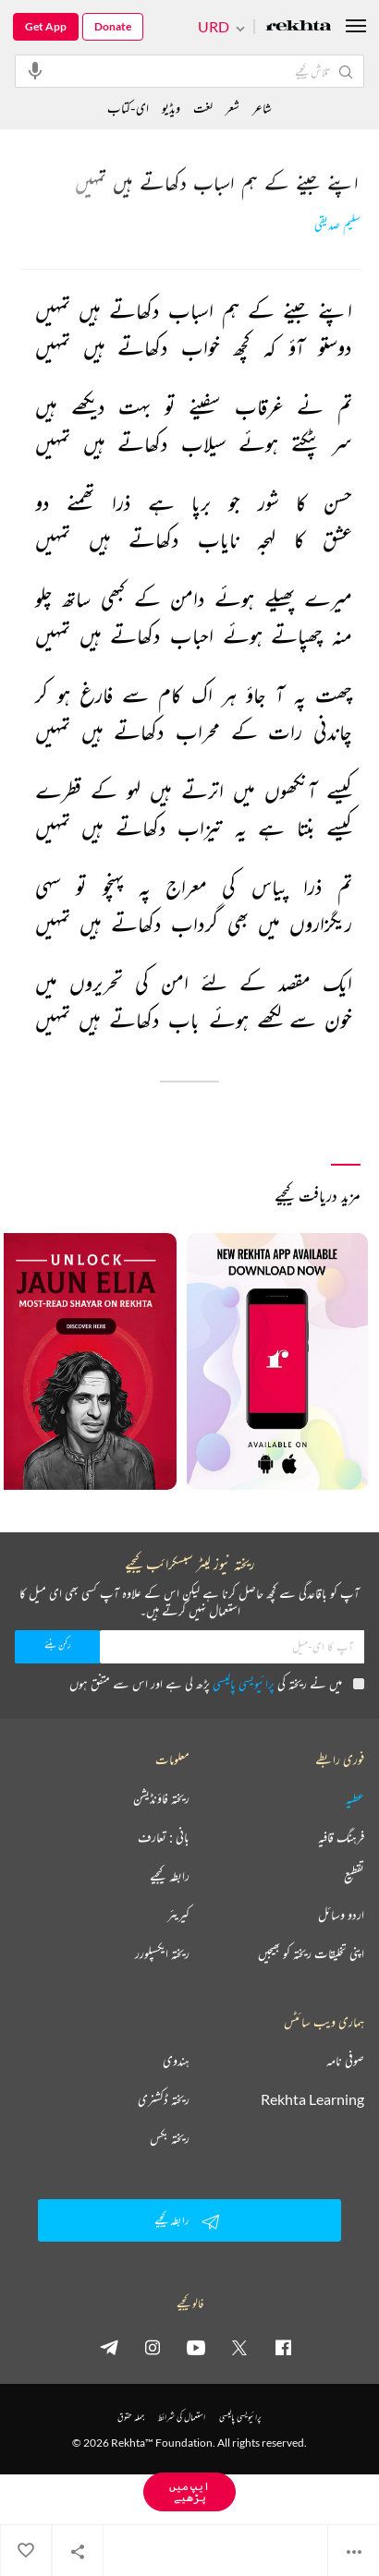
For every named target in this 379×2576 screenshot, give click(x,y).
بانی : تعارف (164, 1837)
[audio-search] (35, 70)
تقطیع (354, 1876)
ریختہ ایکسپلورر (162, 1953)
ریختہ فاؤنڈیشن (161, 1798)
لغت (203, 107)
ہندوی (176, 2060)
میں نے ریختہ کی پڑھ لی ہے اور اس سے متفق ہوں (216, 1683)
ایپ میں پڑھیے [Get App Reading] (189, 2491)
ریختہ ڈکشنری (164, 2099)
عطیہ (355, 1798)
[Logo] (299, 27)
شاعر (262, 107)
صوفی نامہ (345, 2060)
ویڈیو (171, 107)
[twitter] (239, 2347)
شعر (232, 107)
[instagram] (152, 2347)
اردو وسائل (341, 1914)
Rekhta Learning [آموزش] (312, 2099)
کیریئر (178, 1914)
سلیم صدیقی (337, 225)
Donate (112, 26)
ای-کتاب (128, 107)
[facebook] (283, 2347)
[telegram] (109, 2347)
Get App (46, 26)
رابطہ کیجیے (170, 1876)
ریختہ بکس (170, 2138)
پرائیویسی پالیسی (244, 1683)
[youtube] (196, 2347)
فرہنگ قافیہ (341, 1837)
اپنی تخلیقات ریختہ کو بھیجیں (311, 1953)
